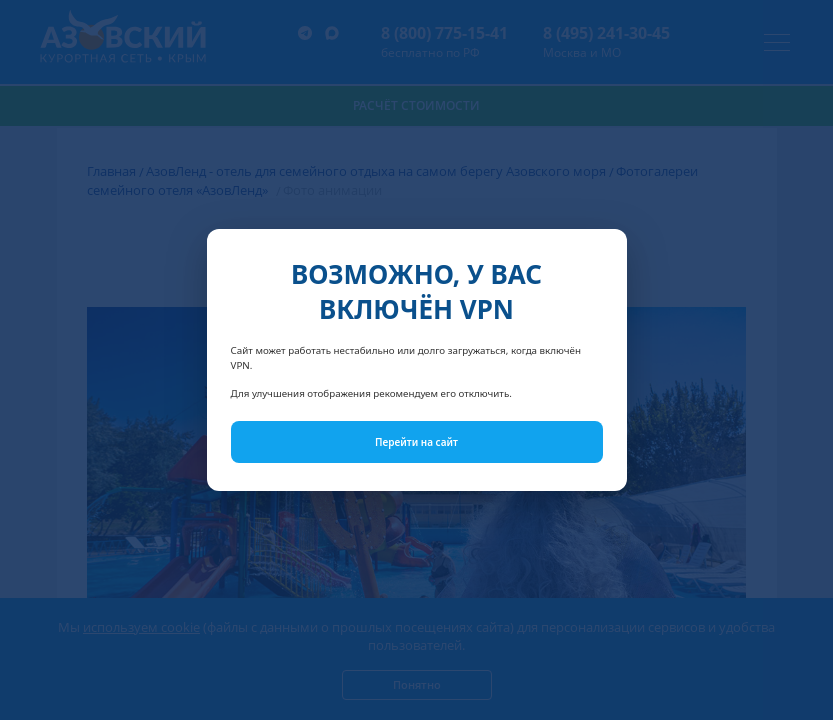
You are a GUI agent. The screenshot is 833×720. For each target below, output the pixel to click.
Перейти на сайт (416, 442)
